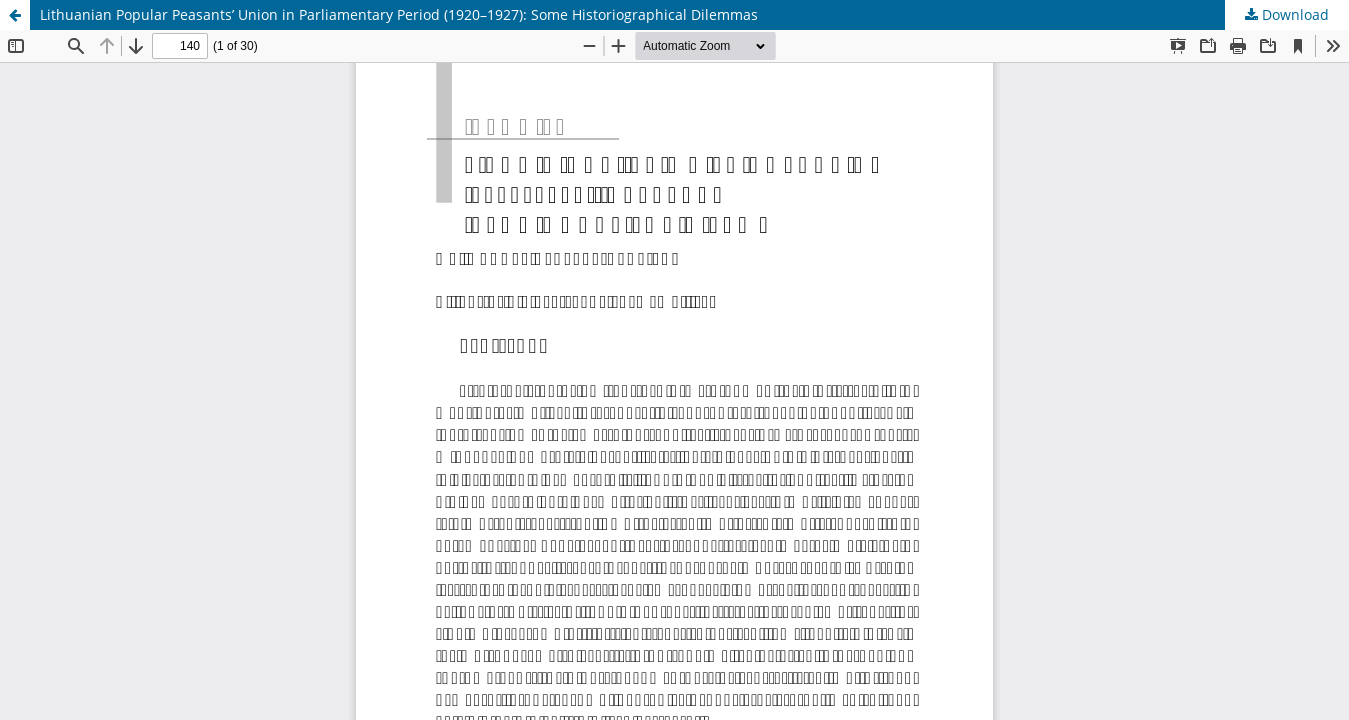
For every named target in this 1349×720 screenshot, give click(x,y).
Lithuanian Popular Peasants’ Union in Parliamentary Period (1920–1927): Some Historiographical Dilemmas (399, 14)
